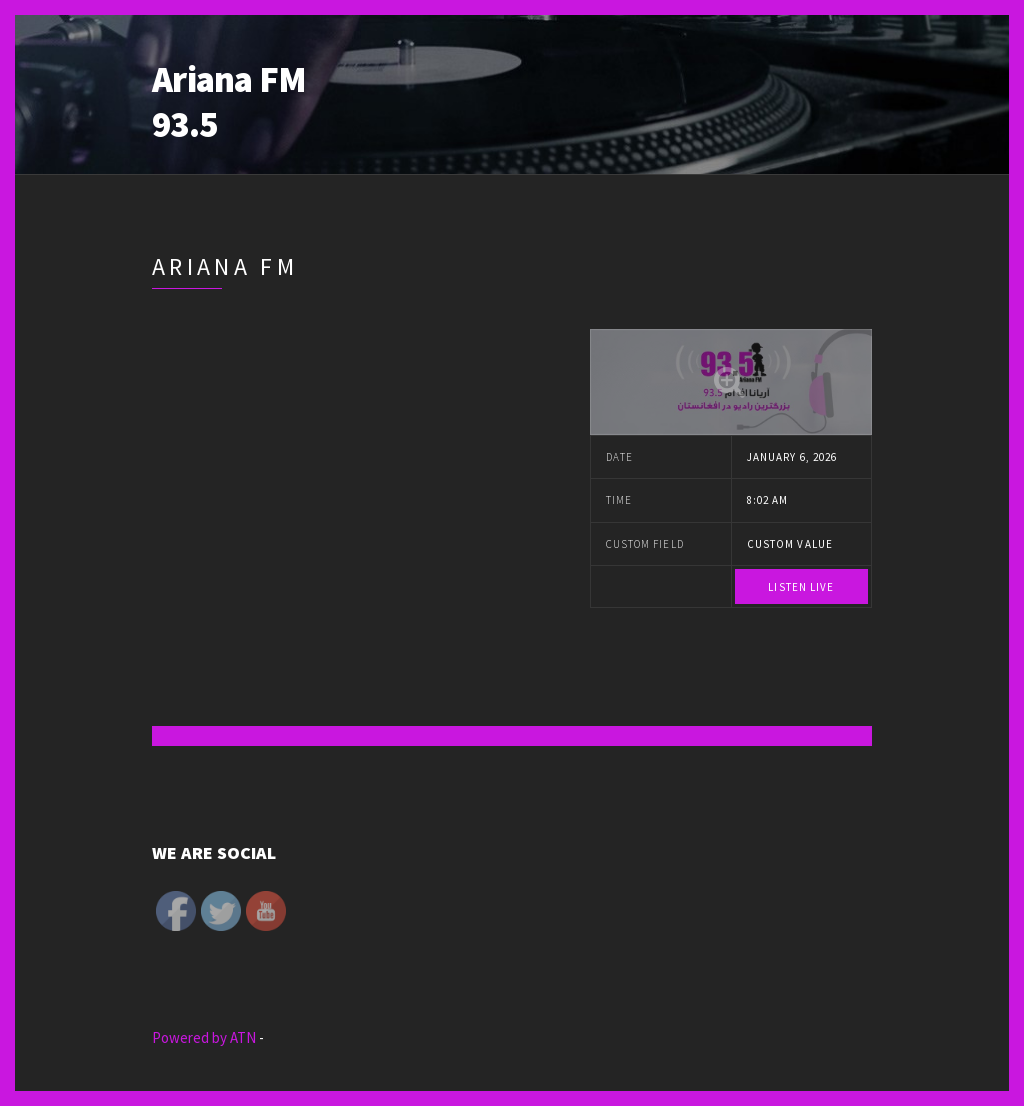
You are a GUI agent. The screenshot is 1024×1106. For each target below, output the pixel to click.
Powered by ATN (205, 1037)
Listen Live (801, 587)
